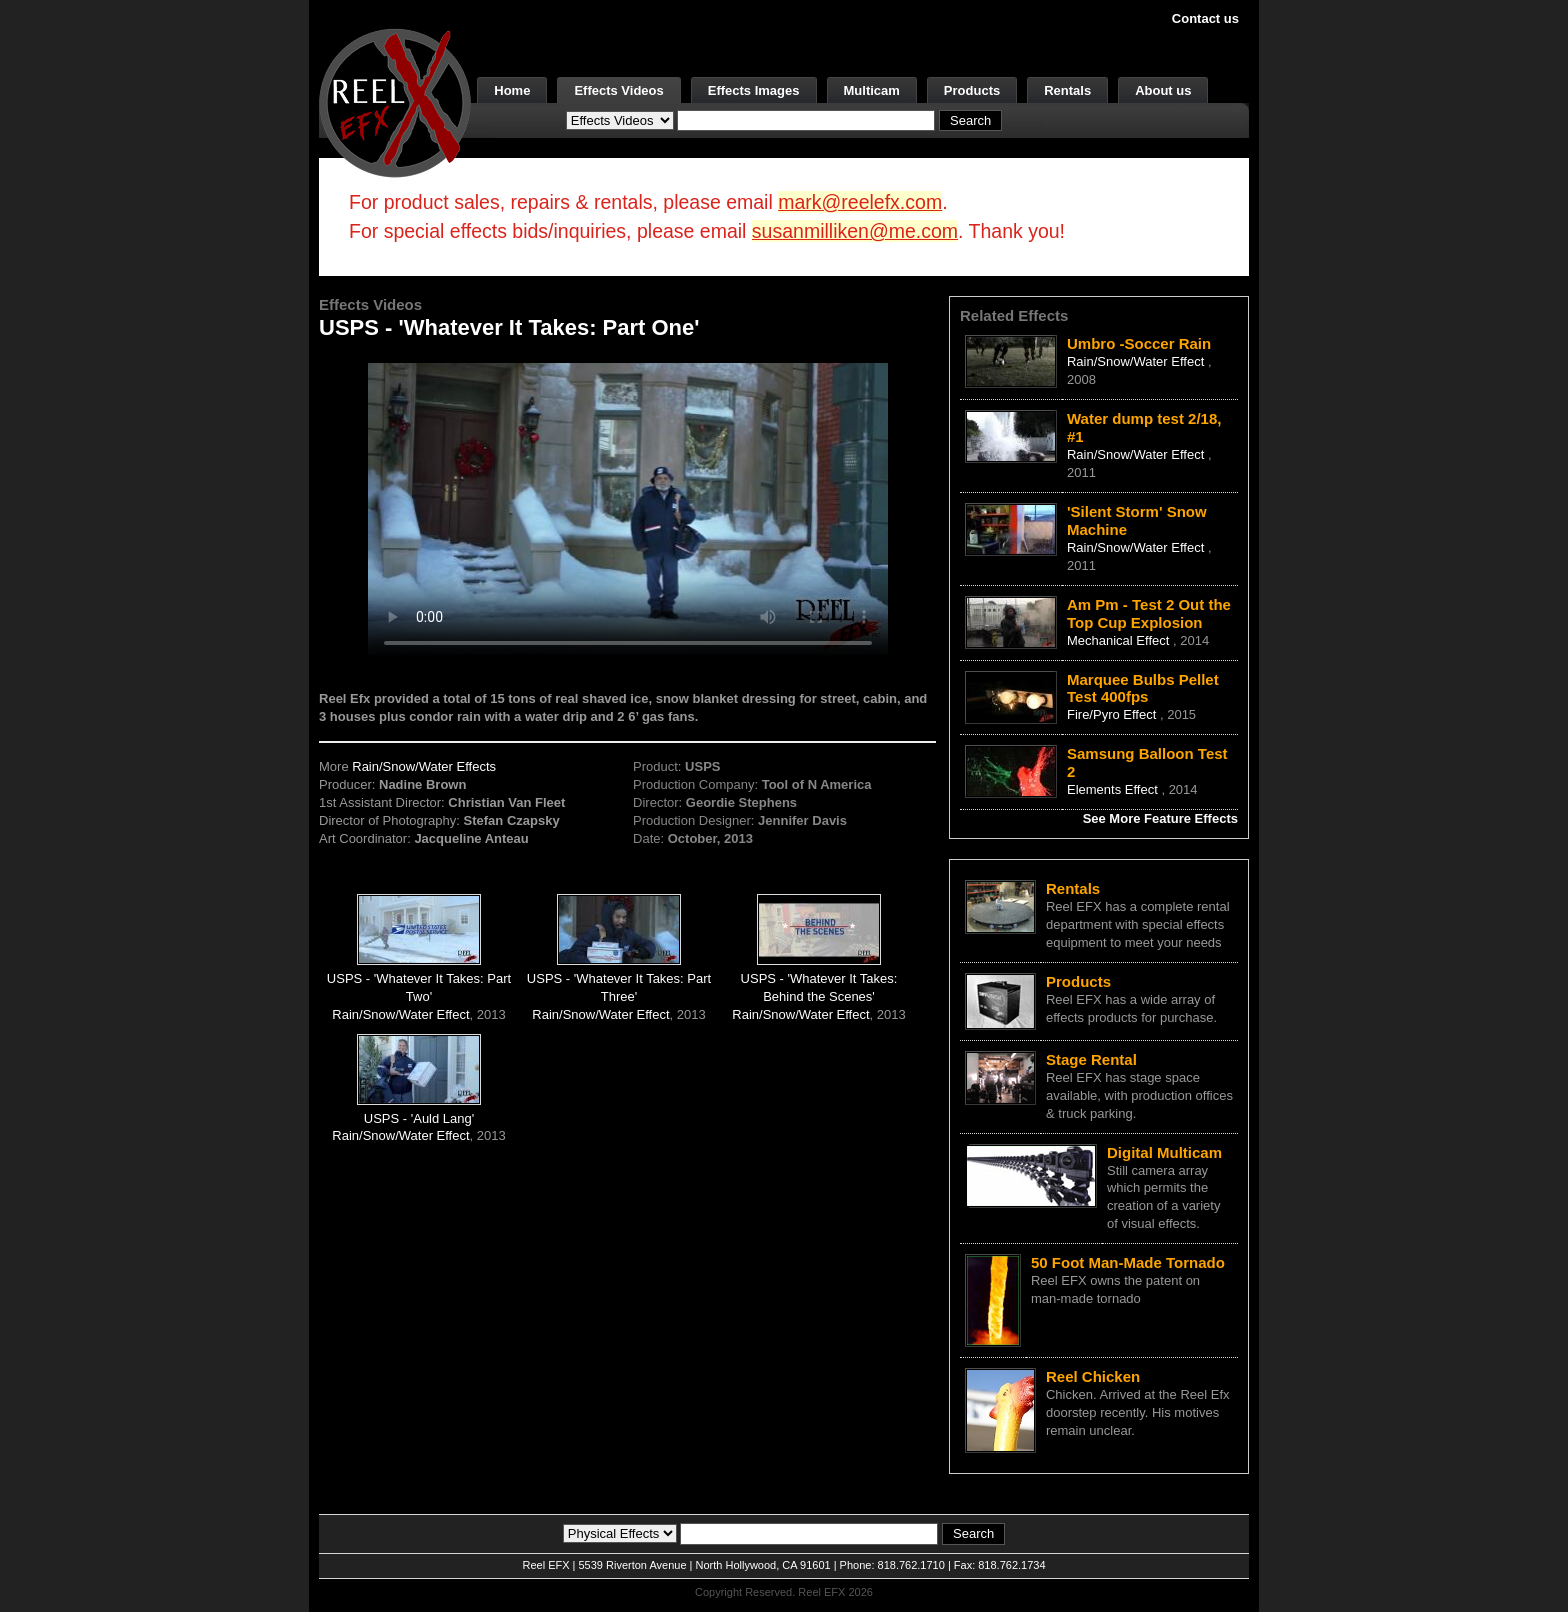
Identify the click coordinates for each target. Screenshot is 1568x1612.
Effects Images (754, 90)
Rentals (1067, 90)
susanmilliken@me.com (855, 231)
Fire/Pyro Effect (1113, 714)
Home (512, 90)
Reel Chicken (1093, 1376)
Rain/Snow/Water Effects (424, 766)
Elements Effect (1114, 789)
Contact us (1205, 18)
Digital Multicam (1164, 1152)
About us (1163, 90)
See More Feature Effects (1160, 818)
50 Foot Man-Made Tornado (1128, 1262)
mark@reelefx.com (860, 202)
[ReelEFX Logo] (395, 101)
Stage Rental (1091, 1059)
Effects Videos (618, 90)
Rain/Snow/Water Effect (400, 1014)
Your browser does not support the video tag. (628, 508)
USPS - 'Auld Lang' (419, 1118)
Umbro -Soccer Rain (1139, 343)
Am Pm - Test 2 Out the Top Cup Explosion (1149, 613)
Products (972, 90)
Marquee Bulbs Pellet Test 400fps (1143, 688)
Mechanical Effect (1120, 640)
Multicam (872, 90)
